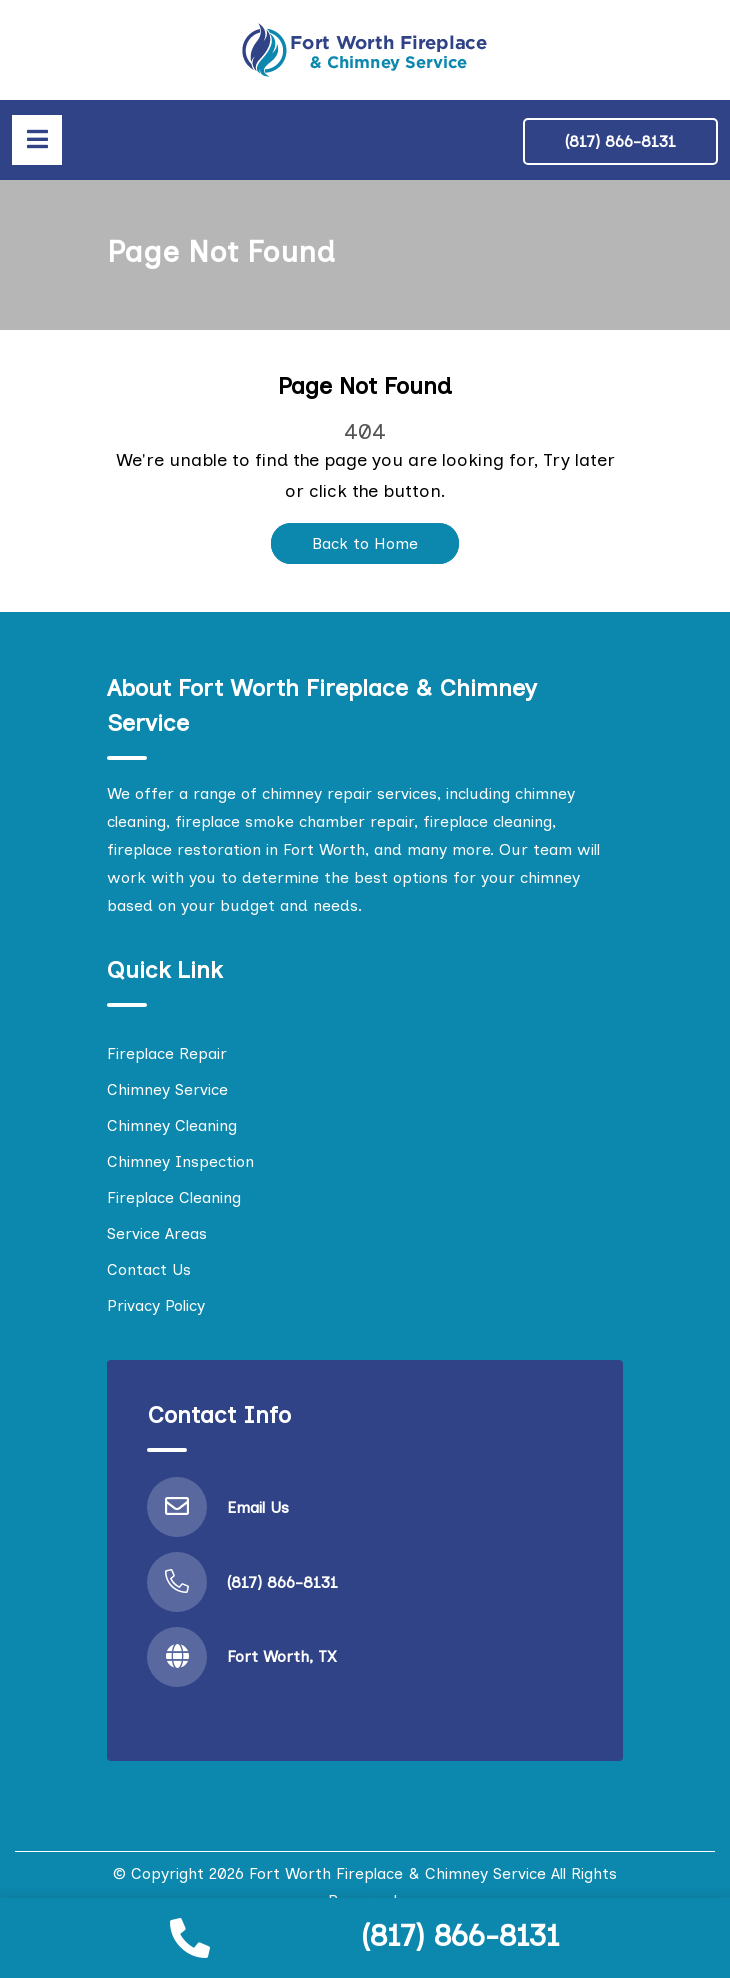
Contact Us (149, 1269)
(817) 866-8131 (460, 1935)
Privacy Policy (156, 1305)
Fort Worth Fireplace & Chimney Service (397, 1873)
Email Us (258, 1507)
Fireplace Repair (167, 1053)
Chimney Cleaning (172, 1125)
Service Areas (157, 1233)
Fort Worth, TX (282, 1656)
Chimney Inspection (180, 1161)
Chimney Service (167, 1089)
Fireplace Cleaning (174, 1197)
